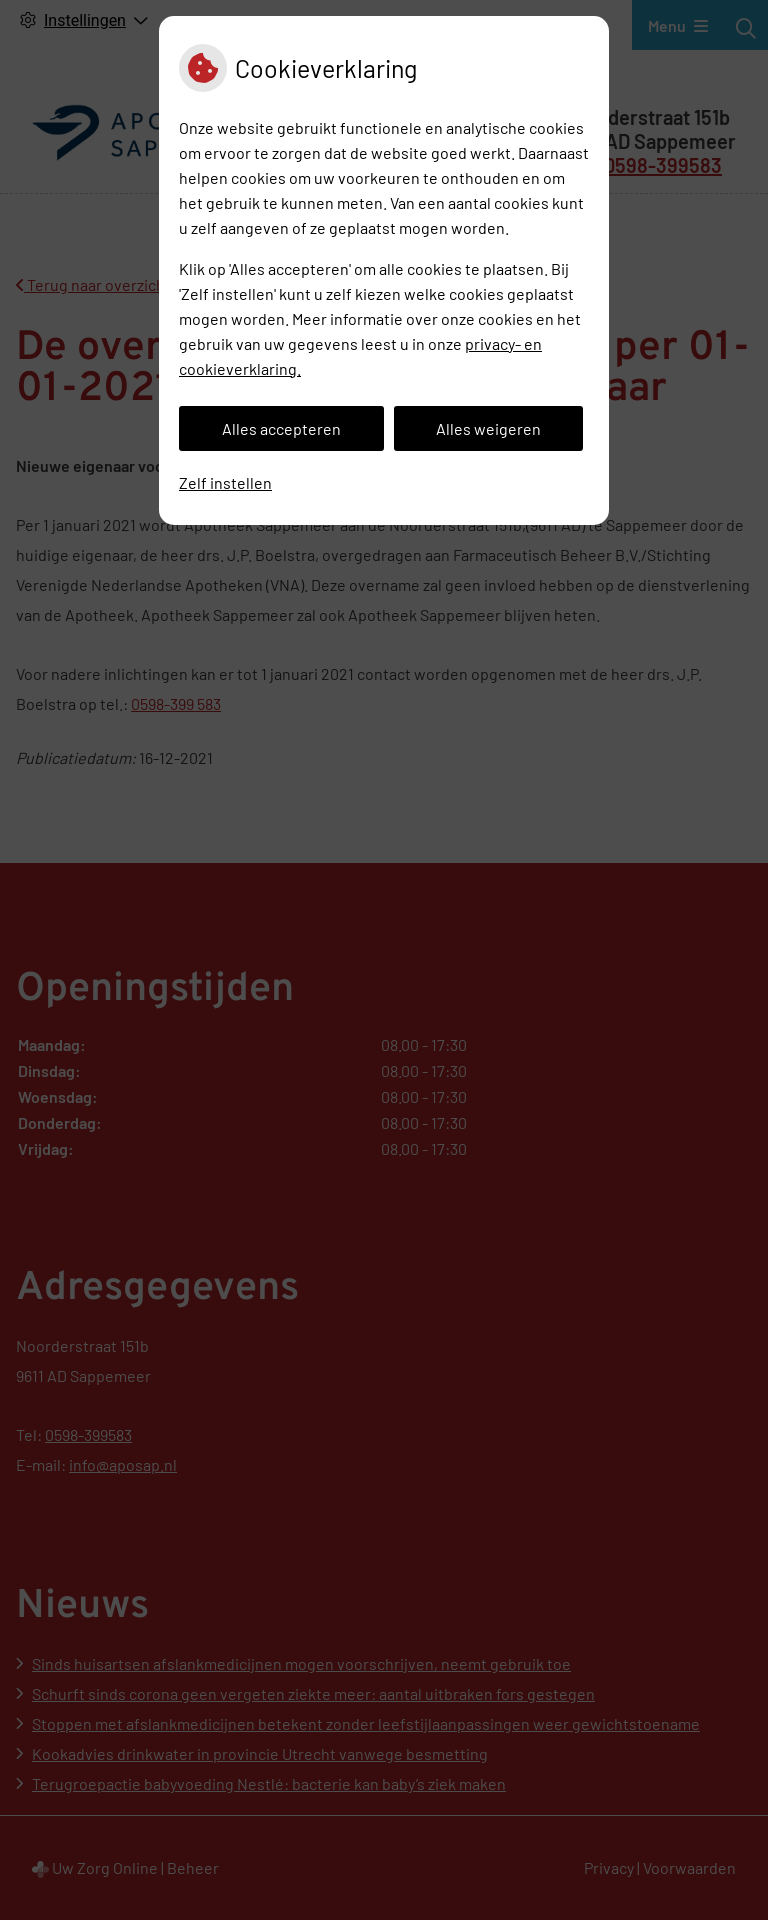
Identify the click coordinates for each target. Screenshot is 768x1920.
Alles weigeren (488, 428)
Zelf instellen (225, 482)
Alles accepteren (281, 428)
